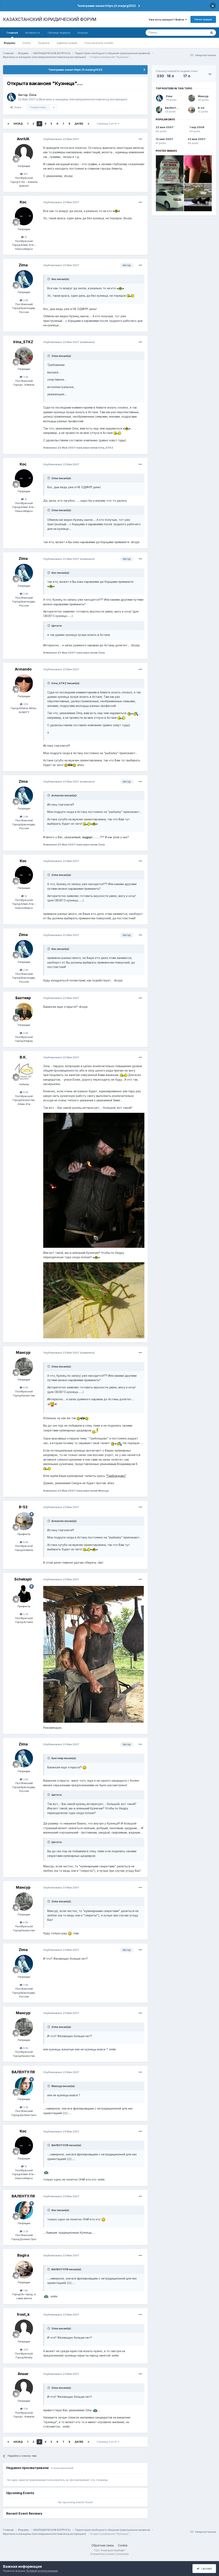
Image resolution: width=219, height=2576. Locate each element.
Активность (32, 32)
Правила (43, 42)
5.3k (24, 1614)
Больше (83, 32)
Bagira (23, 2255)
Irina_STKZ (23, 342)
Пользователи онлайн (98, 42)
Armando (23, 669)
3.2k (24, 2107)
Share (16, 107)
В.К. (23, 1057)
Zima (32, 95)
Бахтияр (23, 998)
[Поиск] (165, 32)
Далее (79, 123)
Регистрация (203, 19)
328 (24, 2349)
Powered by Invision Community (109, 2553)
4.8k (24, 1033)
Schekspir (23, 1579)
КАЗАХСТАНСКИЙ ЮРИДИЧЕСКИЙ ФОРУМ (49, 19)
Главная (12, 34)
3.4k (24, 376)
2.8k (24, 300)
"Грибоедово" (116, 1475)
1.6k (24, 2290)
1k (24, 237)
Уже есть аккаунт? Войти (168, 19)
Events (27, 42)
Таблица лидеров (58, 32)
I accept (204, 2568)
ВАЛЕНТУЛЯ (23, 2072)
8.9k (24, 1092)
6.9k (24, 1387)
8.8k (24, 1542)
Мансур (23, 1352)
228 (24, 704)
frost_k (23, 2314)
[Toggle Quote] (49, 279)
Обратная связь (103, 2545)
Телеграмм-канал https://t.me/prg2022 (106, 5)
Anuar (23, 2374)
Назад (18, 123)
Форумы (9, 42)
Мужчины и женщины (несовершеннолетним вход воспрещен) (83, 99)
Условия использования (42, 2570)
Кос (23, 202)
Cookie (122, 2545)
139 (24, 2408)
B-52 (23, 1507)
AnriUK (23, 139)
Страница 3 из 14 (108, 123)
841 (24, 173)
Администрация (67, 42)
